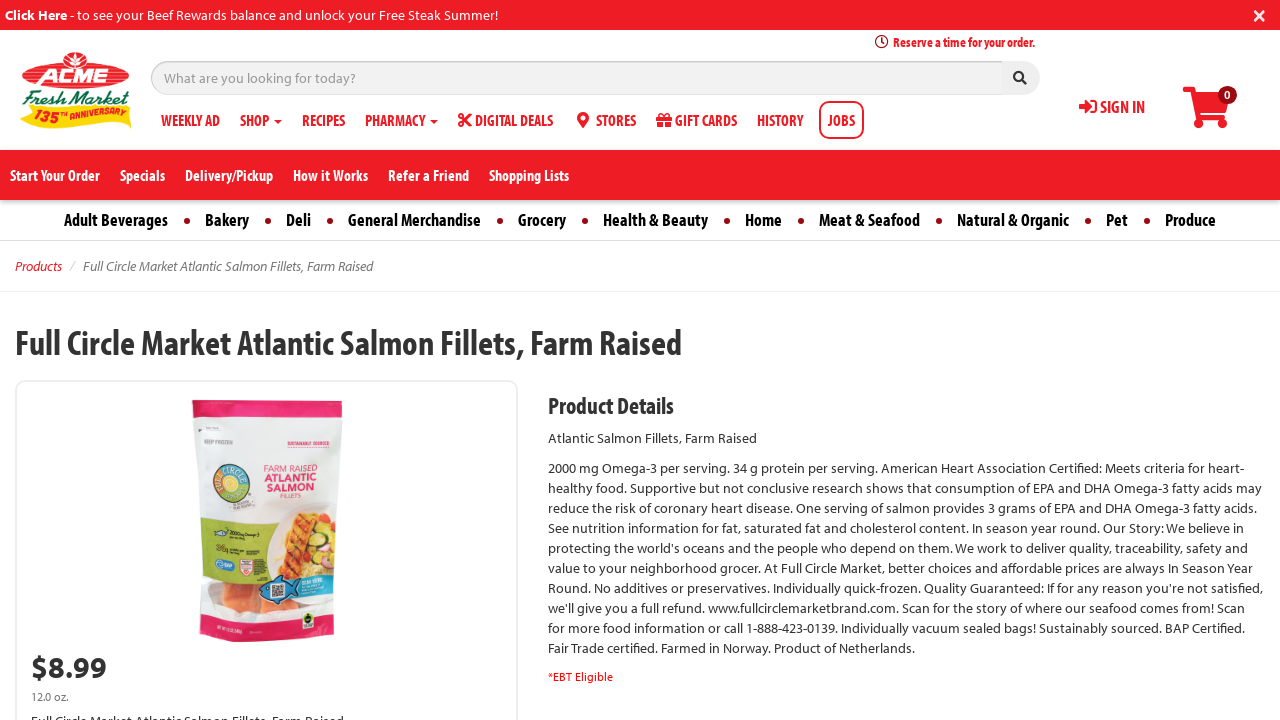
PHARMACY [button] (401, 120)
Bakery (227, 219)
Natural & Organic (1013, 219)
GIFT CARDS (696, 120)
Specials (142, 175)
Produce (1190, 219)
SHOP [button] (261, 120)
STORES (604, 120)
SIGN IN (1112, 106)
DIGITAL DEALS (505, 120)
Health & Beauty (655, 219)
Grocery (542, 219)
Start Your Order (55, 175)
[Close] (1259, 13)
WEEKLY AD (190, 120)
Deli (298, 219)
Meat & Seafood (869, 219)
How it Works (330, 175)
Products (38, 266)
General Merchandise (414, 219)
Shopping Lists (529, 175)
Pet (1117, 219)
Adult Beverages (116, 219)
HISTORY (780, 120)
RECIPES (323, 120)
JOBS (841, 120)
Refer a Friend (428, 175)
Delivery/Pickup (229, 175)
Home (763, 219)
